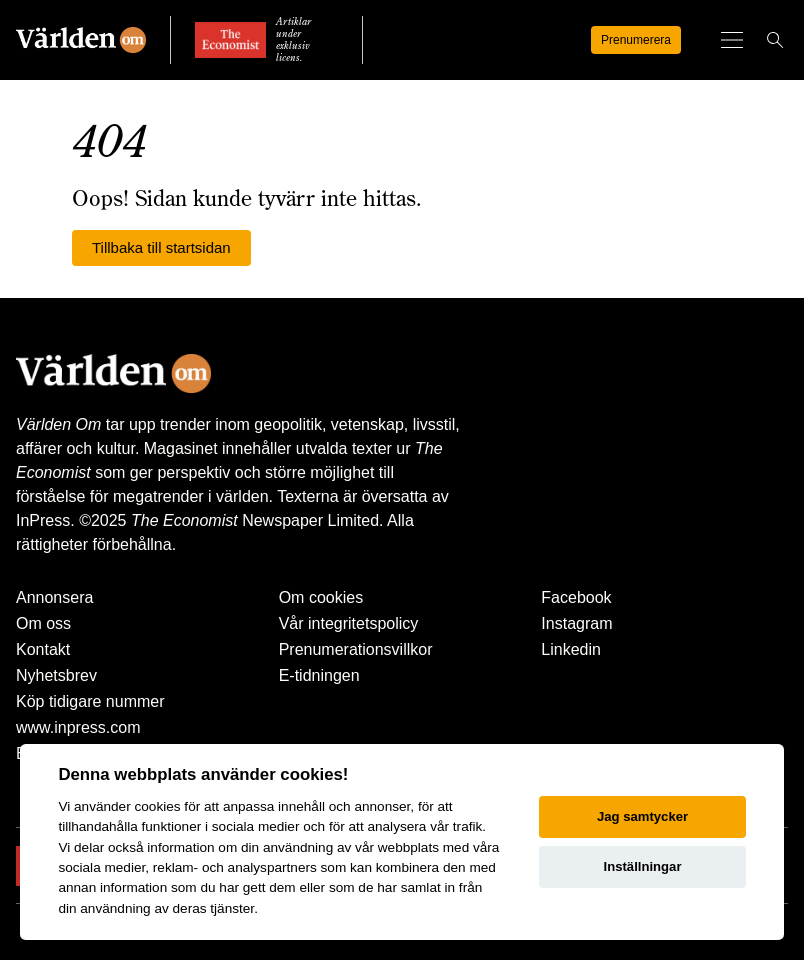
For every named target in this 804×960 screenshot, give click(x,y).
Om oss (43, 623)
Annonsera (54, 597)
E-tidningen (319, 675)
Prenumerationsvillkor (356, 649)
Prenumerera (636, 40)
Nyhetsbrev (56, 675)
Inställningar (643, 866)
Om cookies (321, 597)
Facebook (576, 597)
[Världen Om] (81, 40)
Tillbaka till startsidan (161, 247)
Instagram (576, 623)
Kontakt (43, 649)
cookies (157, 806)
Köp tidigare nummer (90, 701)
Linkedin (571, 649)
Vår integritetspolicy (349, 623)
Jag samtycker (642, 816)
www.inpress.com (78, 727)
